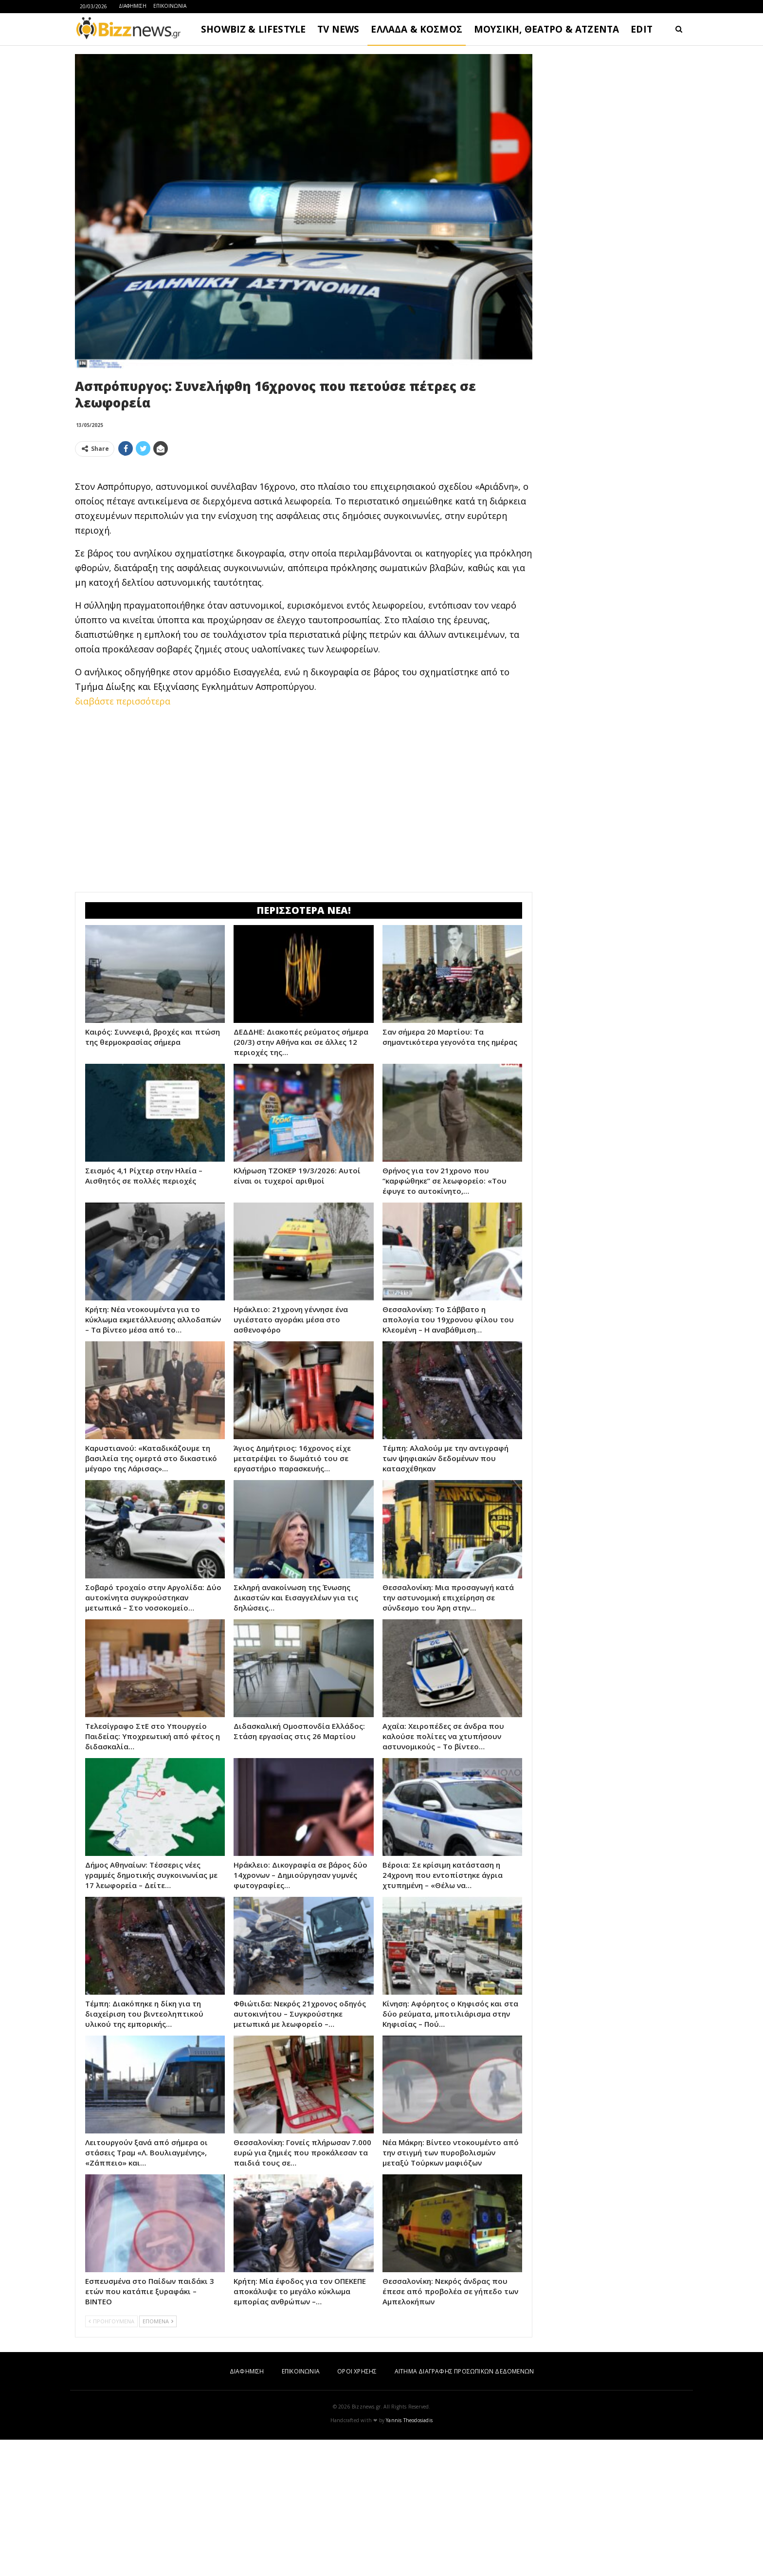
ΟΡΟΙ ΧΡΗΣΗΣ (357, 2507)
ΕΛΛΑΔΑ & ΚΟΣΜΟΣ (416, 29)
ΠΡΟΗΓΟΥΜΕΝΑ (111, 2457)
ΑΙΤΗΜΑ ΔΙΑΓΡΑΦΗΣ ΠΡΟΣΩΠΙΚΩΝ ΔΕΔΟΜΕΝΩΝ (464, 2507)
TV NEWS (338, 29)
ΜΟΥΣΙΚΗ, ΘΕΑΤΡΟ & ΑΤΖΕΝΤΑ (546, 29)
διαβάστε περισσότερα (122, 837)
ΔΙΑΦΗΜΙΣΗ (132, 5)
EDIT (642, 29)
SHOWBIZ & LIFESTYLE (253, 29)
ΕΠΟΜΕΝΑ (158, 2457)
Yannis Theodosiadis (409, 2556)
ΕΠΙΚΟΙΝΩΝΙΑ (169, 5)
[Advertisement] (303, 532)
